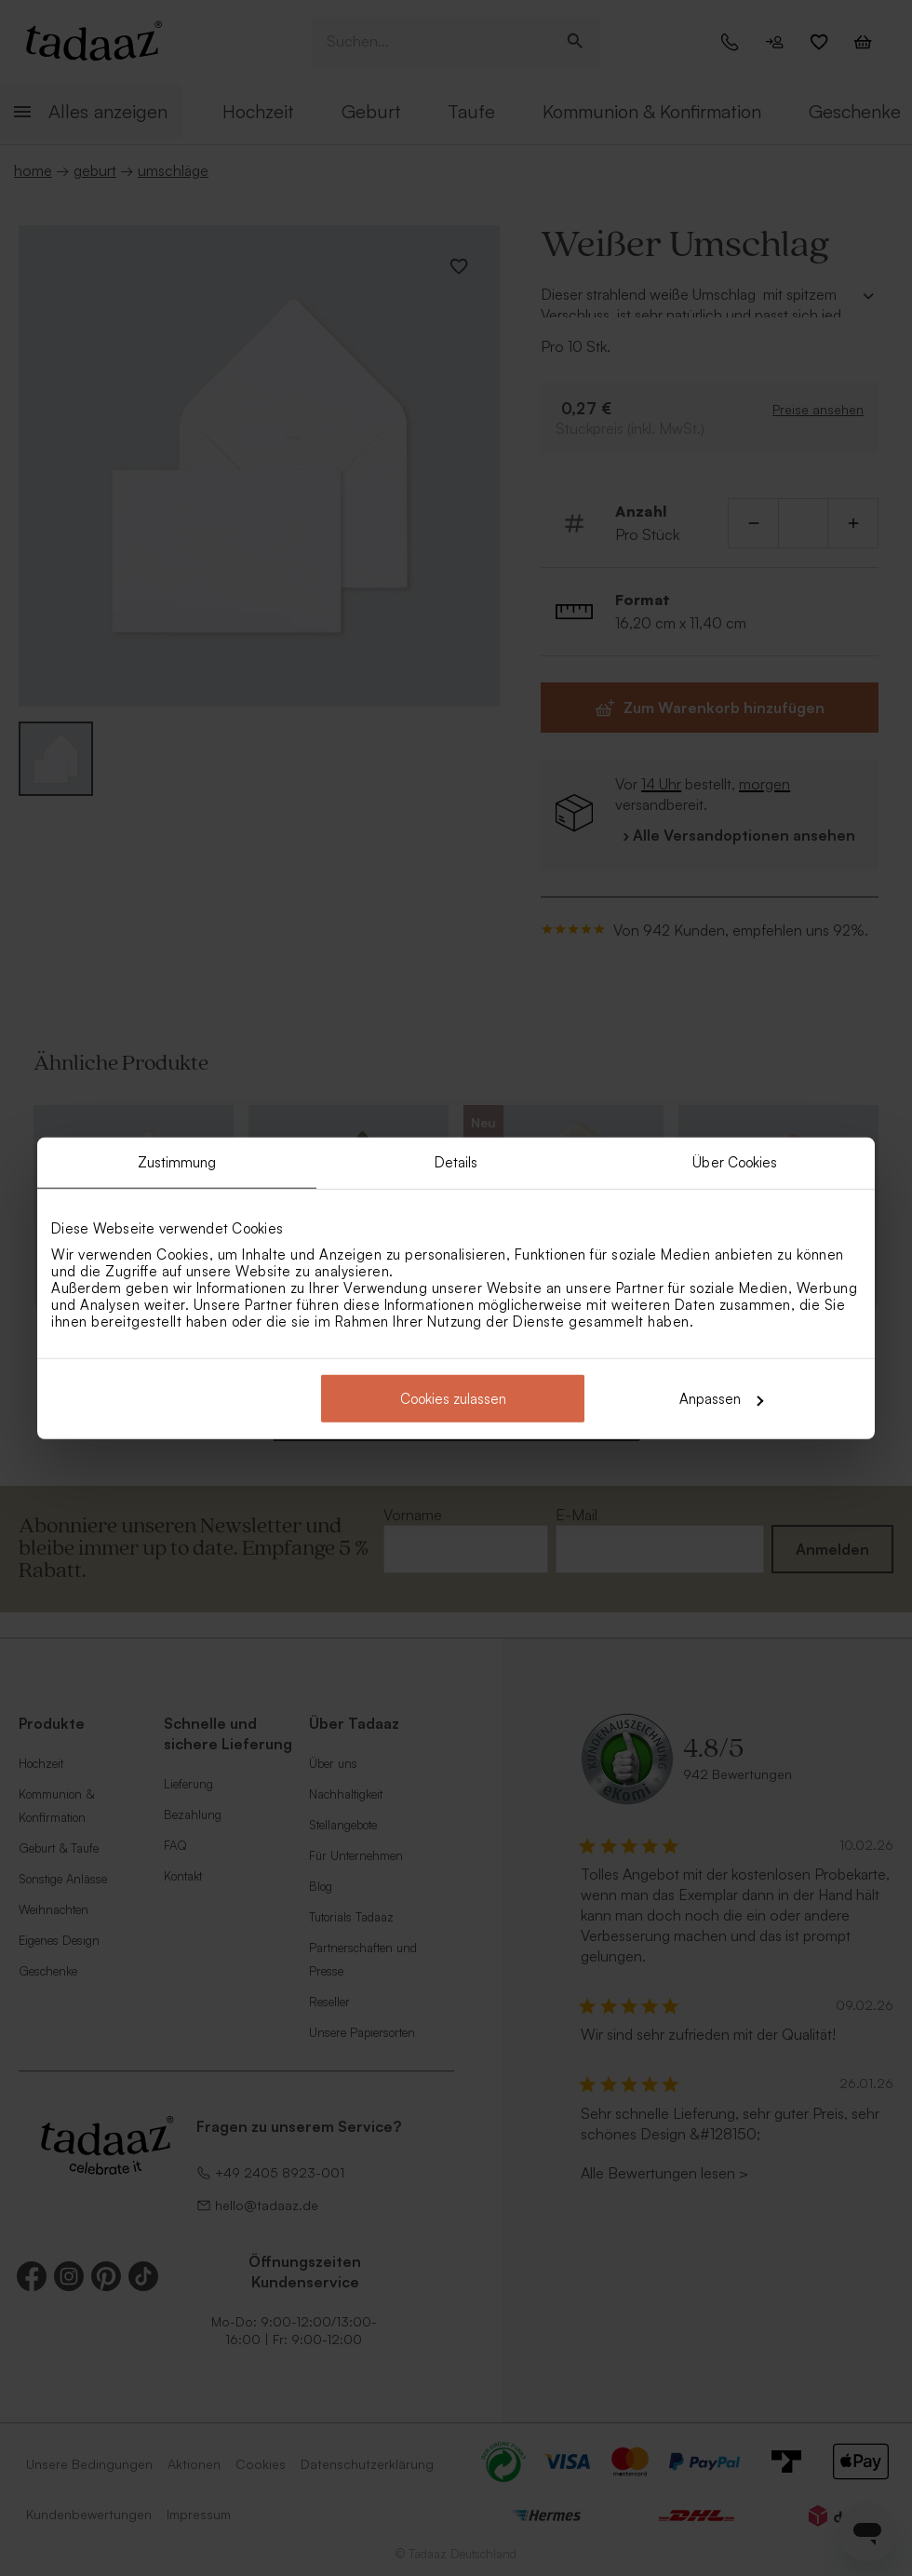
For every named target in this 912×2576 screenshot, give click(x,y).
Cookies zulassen (453, 1399)
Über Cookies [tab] (734, 1161)
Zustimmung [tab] (177, 1161)
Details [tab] (456, 1161)
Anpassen (721, 1399)
